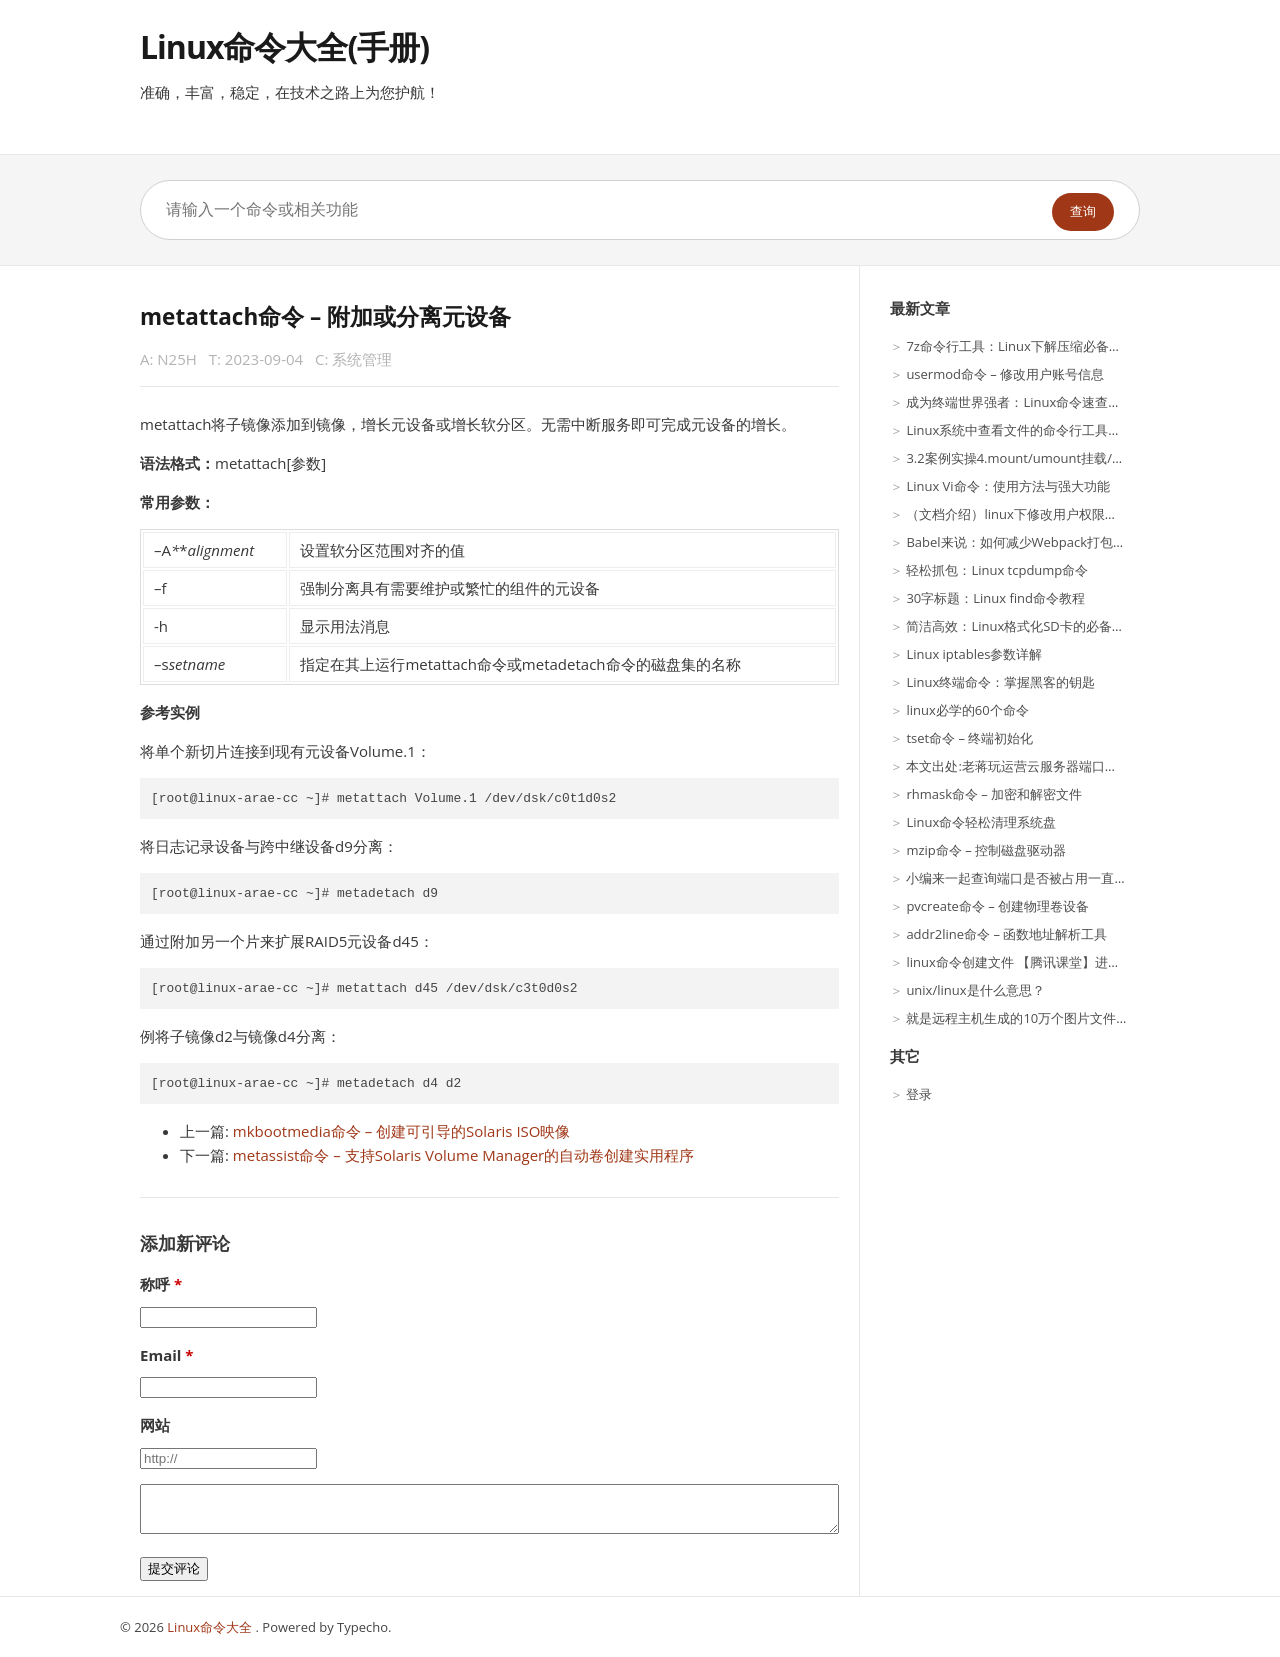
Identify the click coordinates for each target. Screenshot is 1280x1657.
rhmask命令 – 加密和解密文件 (994, 794)
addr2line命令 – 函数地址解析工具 (1006, 934)
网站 (155, 1425)
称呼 (155, 1284)
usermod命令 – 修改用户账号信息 (1005, 374)
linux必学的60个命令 (967, 710)
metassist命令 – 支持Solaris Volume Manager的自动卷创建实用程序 (463, 1155)
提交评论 (174, 1568)
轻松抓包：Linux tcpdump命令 (997, 570)
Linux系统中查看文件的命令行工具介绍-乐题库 (1041, 430)
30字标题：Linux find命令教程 (995, 598)
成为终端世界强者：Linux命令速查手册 (1020, 402)
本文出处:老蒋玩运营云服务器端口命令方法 (1031, 766)
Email (160, 1355)
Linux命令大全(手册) (284, 46)
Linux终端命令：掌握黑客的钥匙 (1000, 682)
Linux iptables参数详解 (974, 654)
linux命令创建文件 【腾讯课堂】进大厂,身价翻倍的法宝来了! (1082, 962)
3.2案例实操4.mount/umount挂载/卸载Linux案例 (1051, 458)
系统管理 (362, 359)
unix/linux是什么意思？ (975, 990)
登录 (919, 1094)
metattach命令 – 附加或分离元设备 (325, 316)
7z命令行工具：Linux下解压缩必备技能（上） (1039, 346)
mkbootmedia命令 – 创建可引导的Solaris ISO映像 (402, 1131)
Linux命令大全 (211, 1627)
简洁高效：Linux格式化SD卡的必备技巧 (1021, 626)
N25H (177, 359)
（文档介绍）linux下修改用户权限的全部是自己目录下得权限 (1083, 514)
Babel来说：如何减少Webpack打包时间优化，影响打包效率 (1081, 542)
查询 (1083, 211)
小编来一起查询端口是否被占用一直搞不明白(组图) (1053, 878)
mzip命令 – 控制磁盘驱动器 (986, 850)
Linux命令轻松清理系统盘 (981, 822)
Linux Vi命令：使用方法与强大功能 (1007, 486)
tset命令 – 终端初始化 (969, 738)
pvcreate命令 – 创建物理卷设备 (997, 906)
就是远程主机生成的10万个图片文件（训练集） (1043, 1018)
